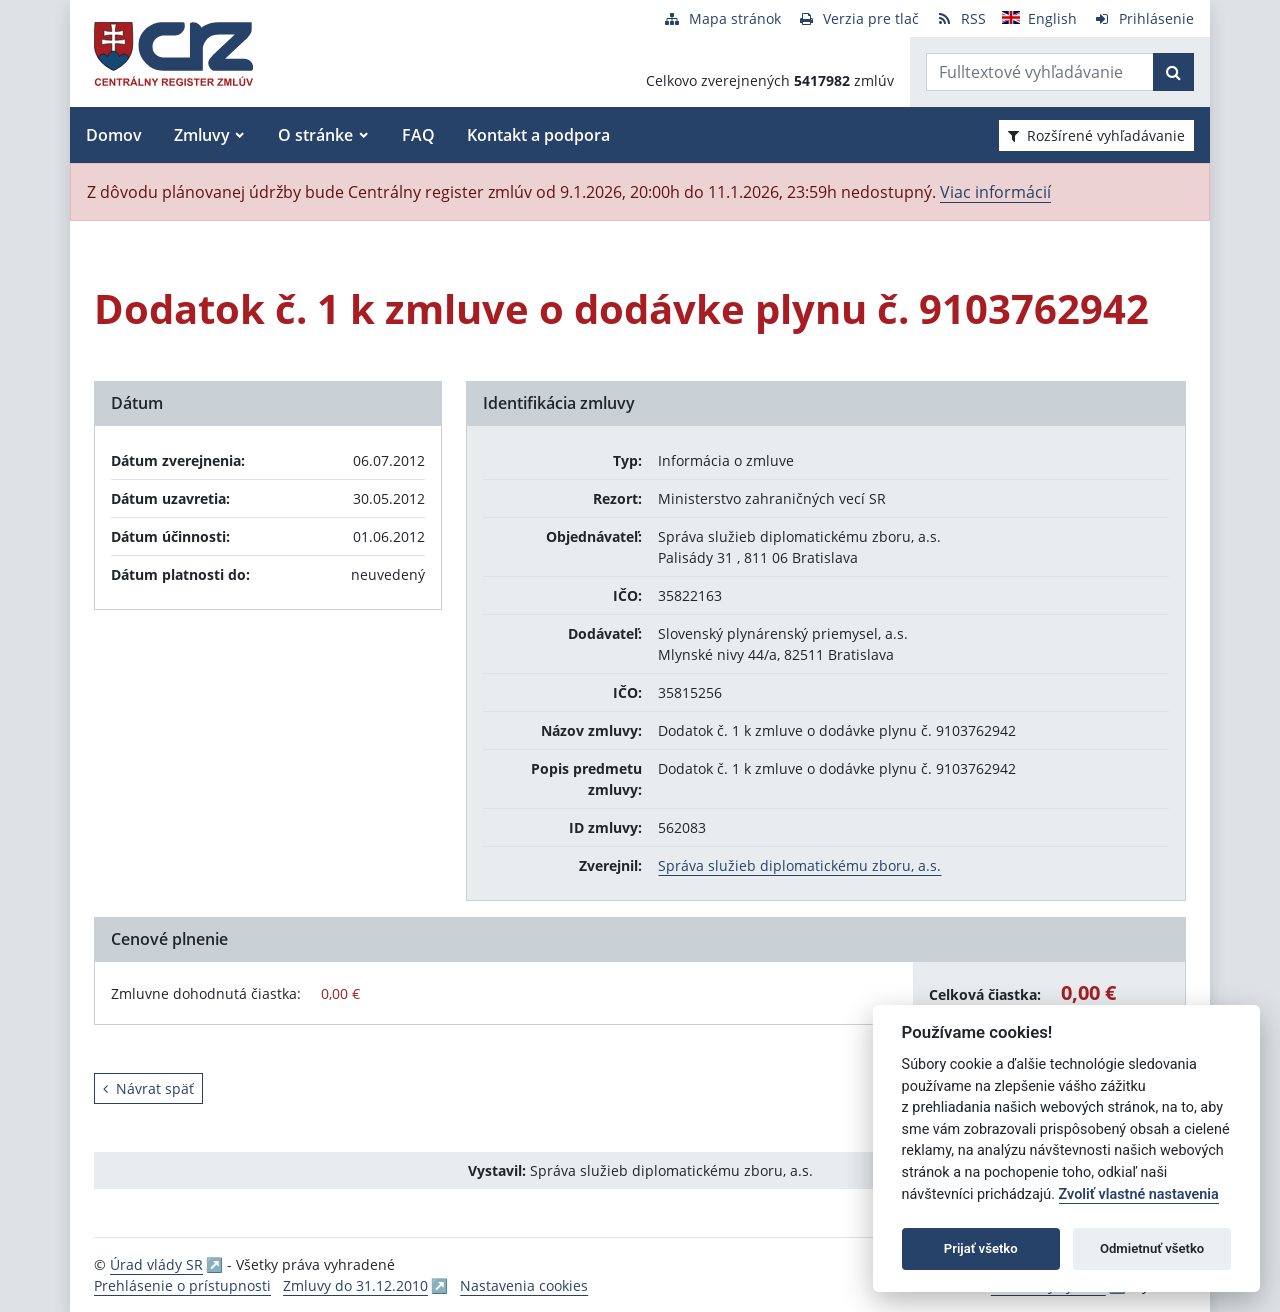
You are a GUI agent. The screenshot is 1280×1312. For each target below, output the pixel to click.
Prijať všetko (981, 1248)
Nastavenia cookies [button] (524, 1285)
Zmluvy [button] (202, 135)
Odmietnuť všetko (1152, 1248)
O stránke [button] (315, 135)
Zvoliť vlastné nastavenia (1139, 1194)
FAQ (418, 135)
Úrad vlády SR (156, 1264)
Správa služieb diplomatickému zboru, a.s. (799, 865)
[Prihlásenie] (1143, 18)
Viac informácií (995, 192)
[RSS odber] (960, 18)
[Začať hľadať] (1173, 72)
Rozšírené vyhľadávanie (1096, 135)
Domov (114, 135)
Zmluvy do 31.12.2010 (355, 1285)
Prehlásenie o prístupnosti (182, 1285)
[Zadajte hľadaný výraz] (1040, 72)
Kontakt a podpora (538, 135)
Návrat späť (148, 1088)
